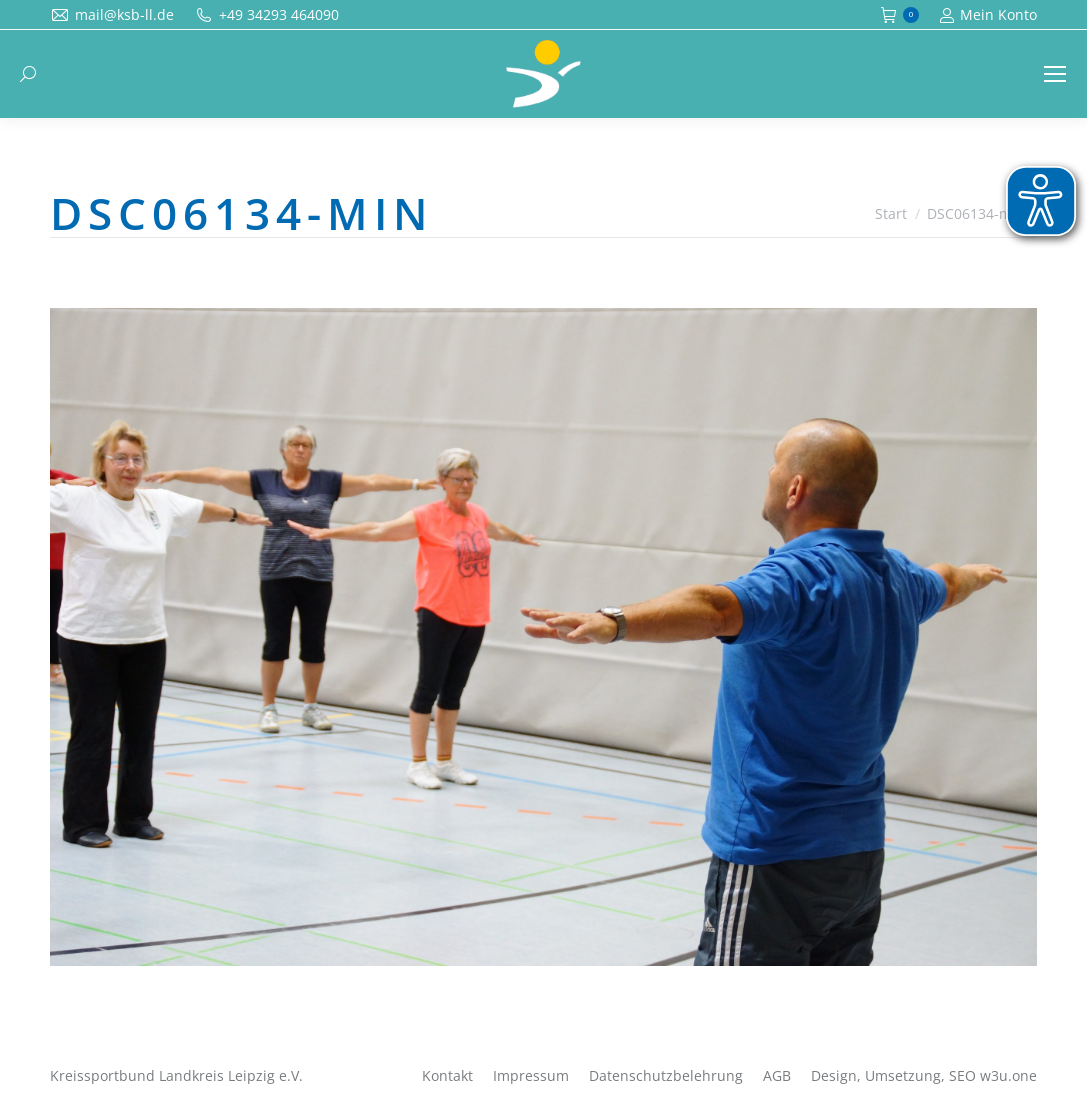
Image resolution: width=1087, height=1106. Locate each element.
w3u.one (1008, 1075)
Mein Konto (988, 15)
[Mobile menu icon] (1055, 74)
